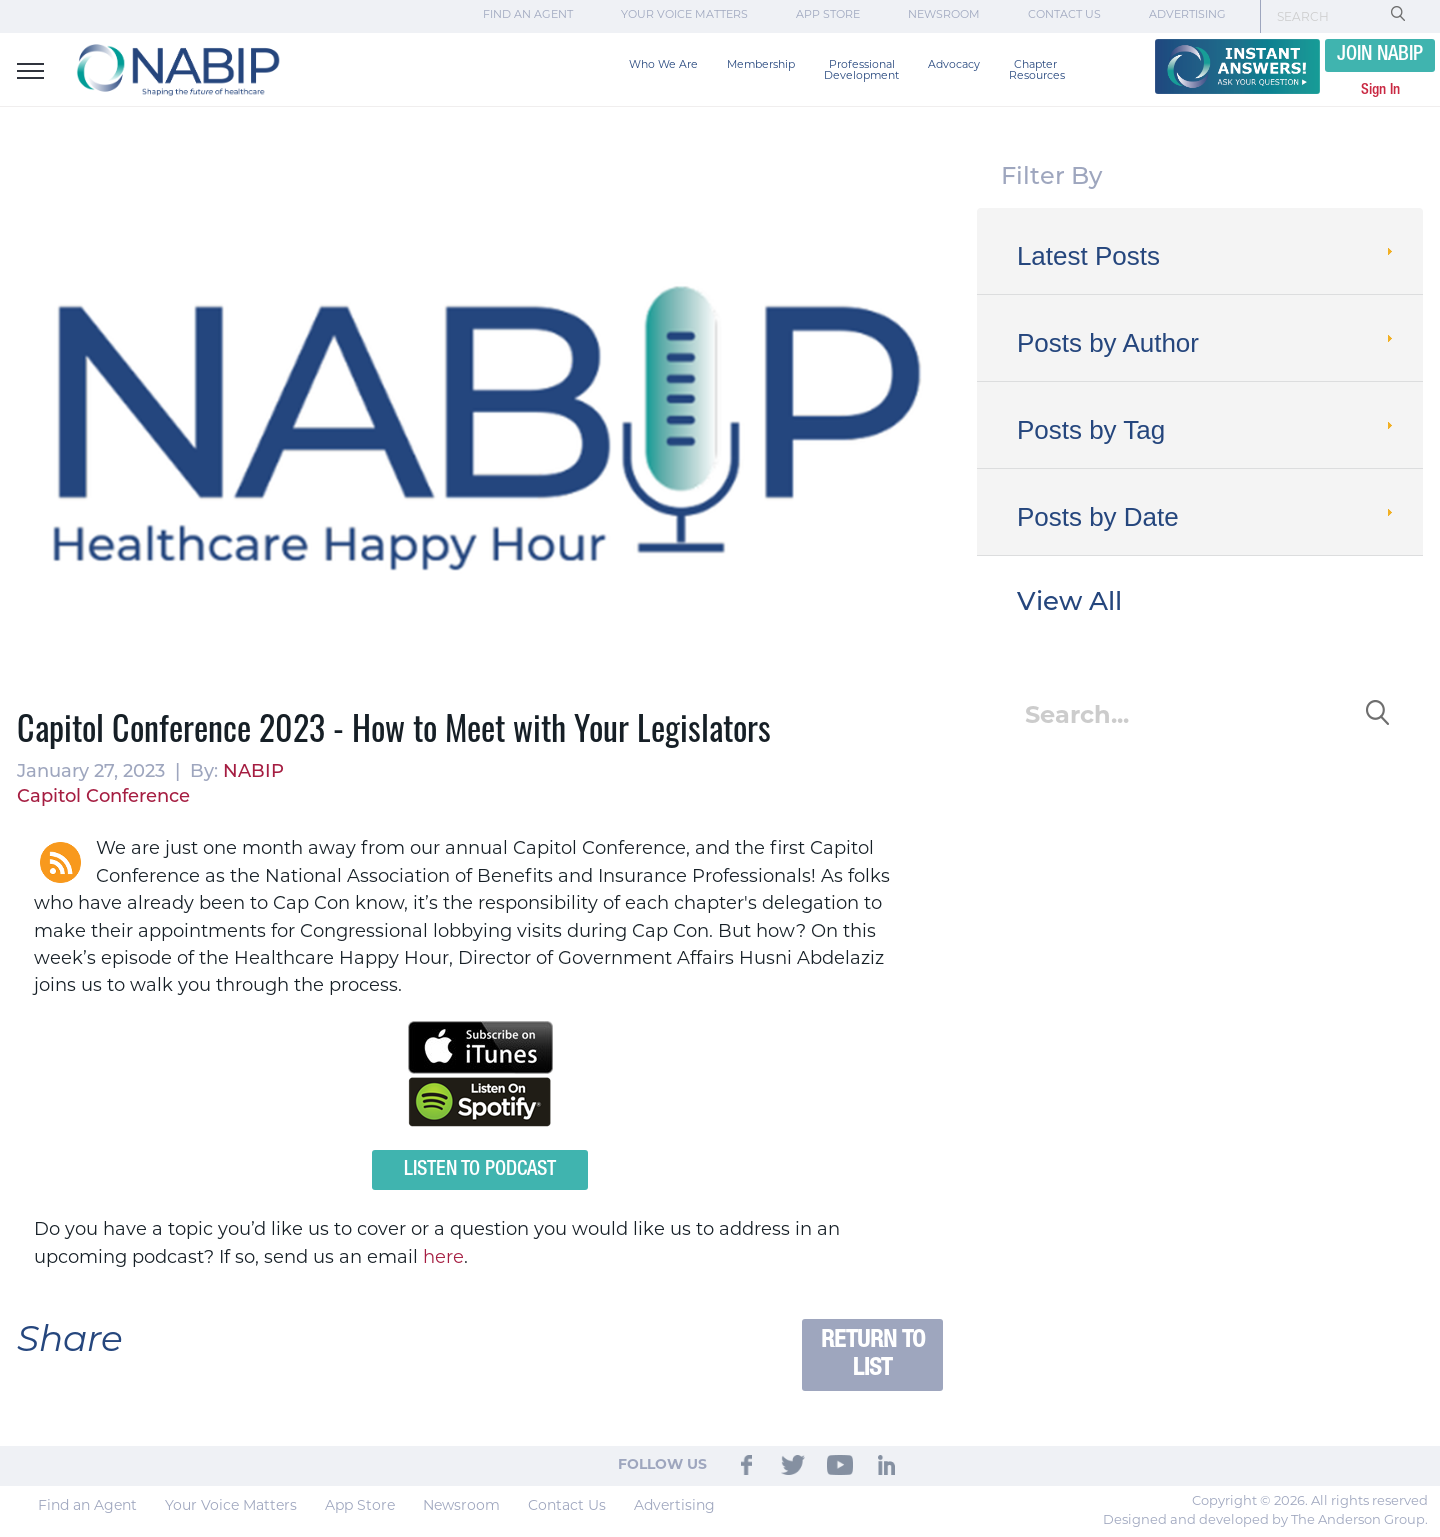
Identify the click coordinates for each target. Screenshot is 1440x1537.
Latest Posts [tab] (1207, 256)
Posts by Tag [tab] (1207, 430)
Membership (761, 65)
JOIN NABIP (1380, 55)
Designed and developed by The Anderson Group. (1265, 1520)
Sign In (1380, 90)
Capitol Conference (103, 797)
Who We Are (663, 65)
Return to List (873, 1354)
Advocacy (954, 65)
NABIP (253, 772)
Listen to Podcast (480, 1170)
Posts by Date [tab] (1207, 517)
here (443, 1258)
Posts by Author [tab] (1207, 343)
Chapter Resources (1037, 71)
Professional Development (861, 71)
